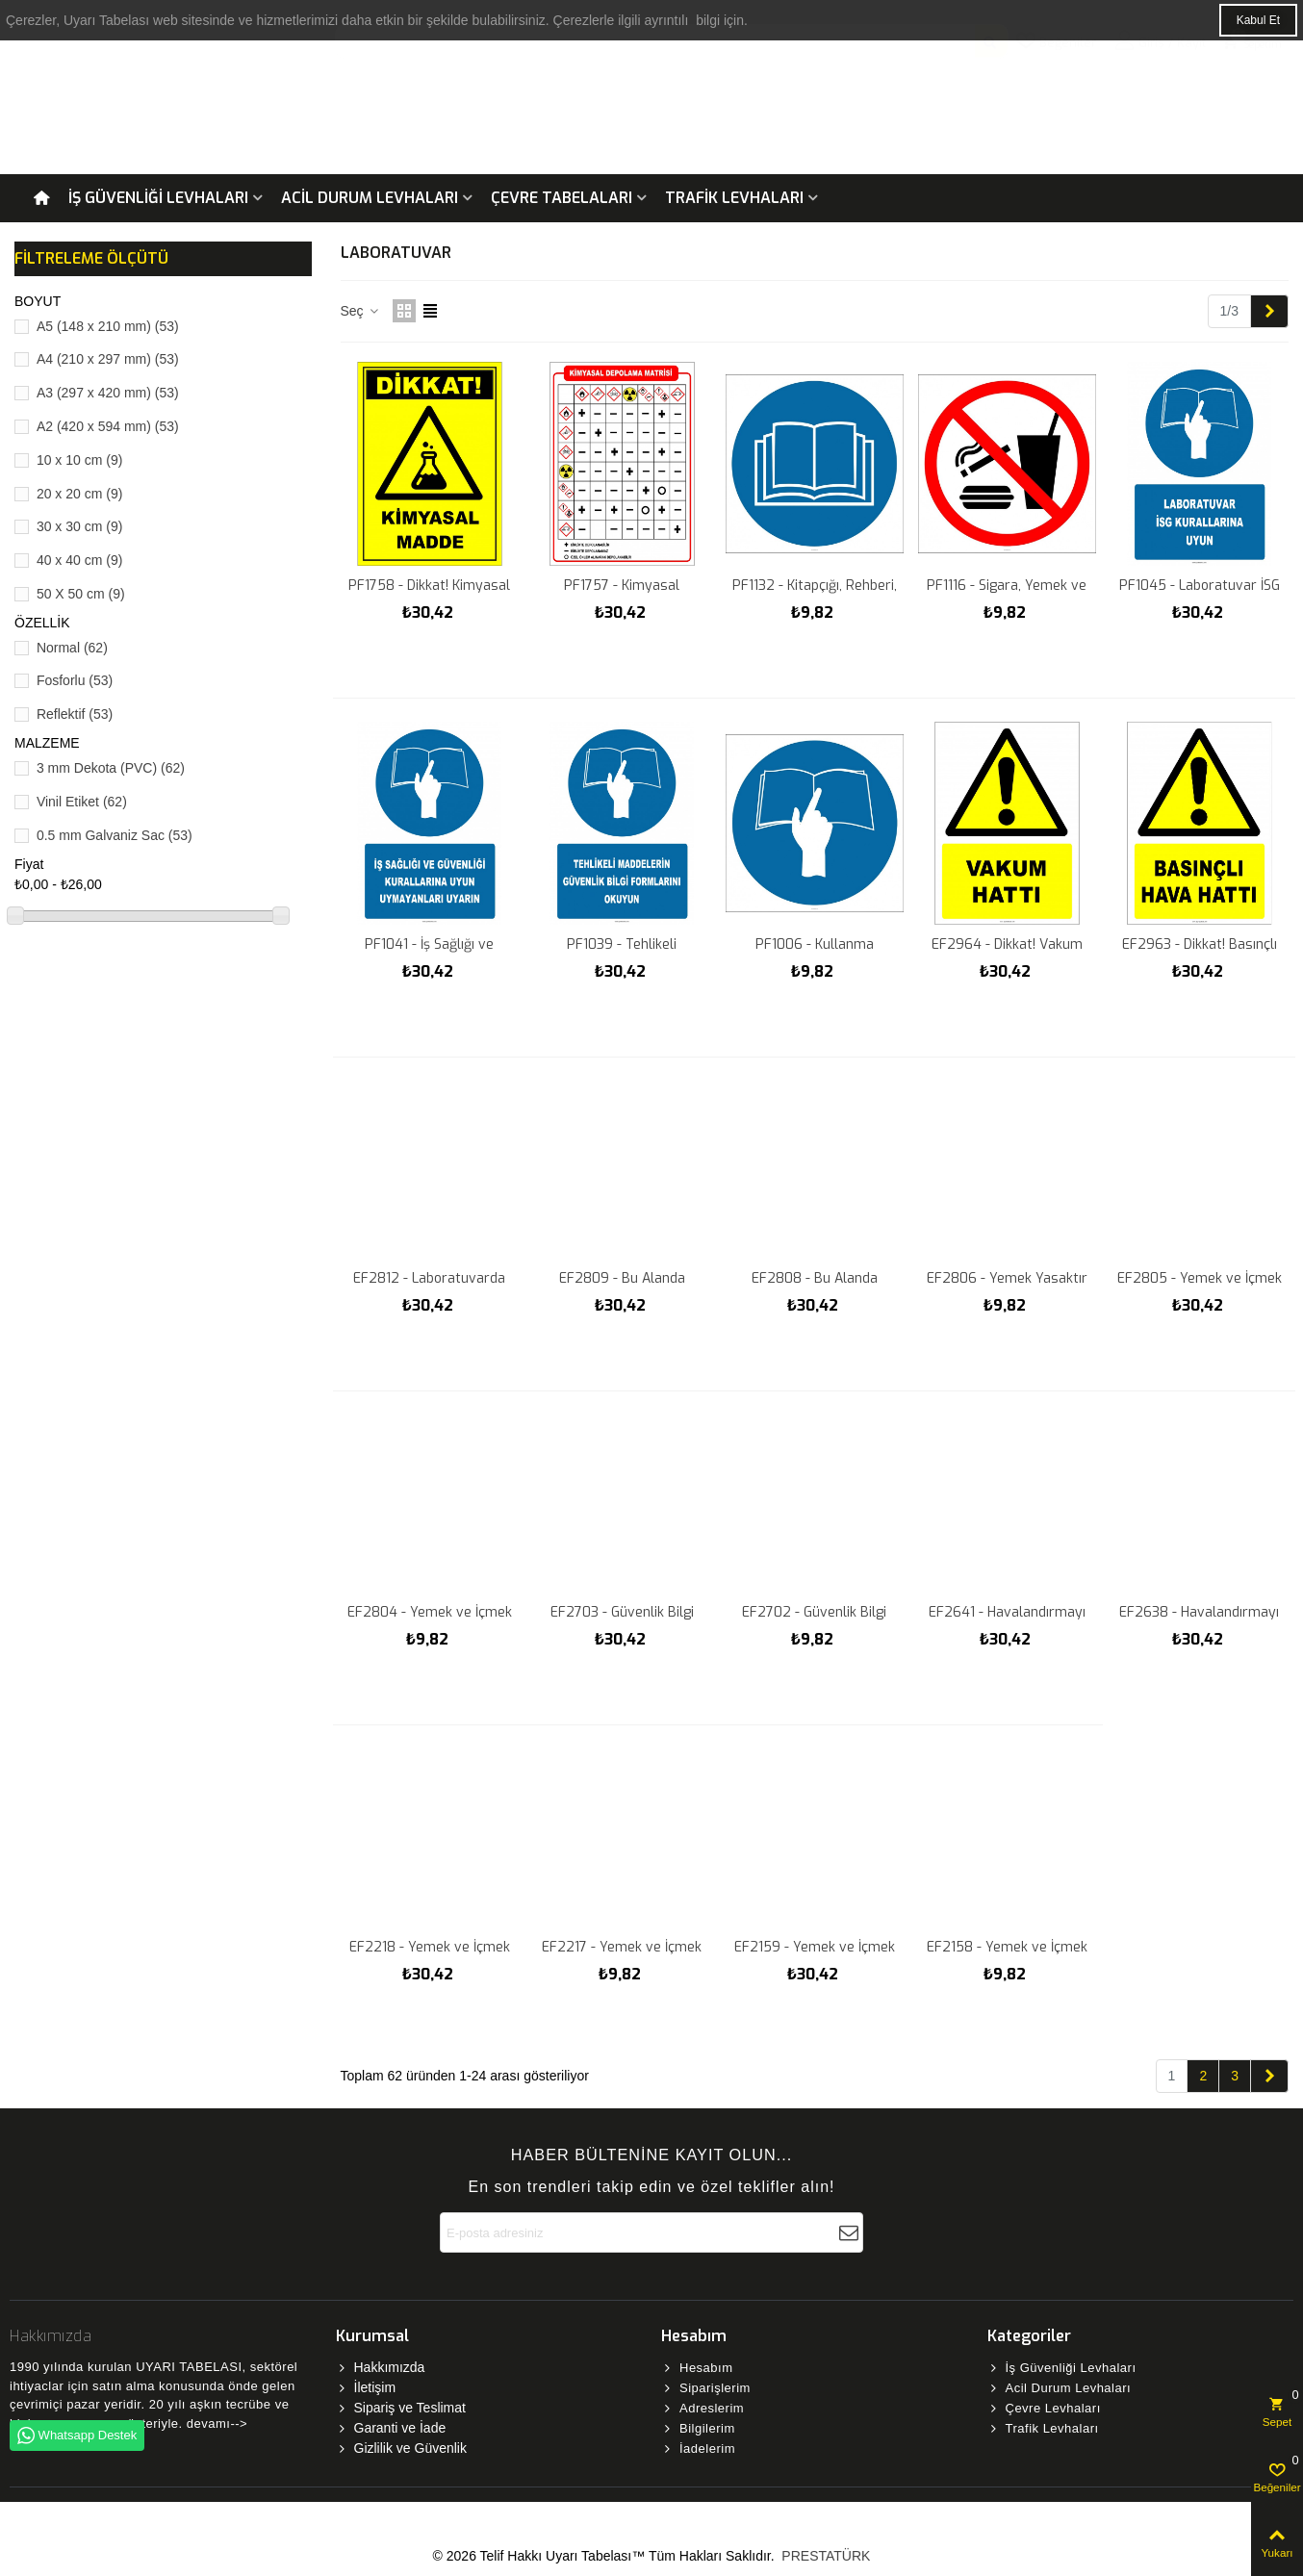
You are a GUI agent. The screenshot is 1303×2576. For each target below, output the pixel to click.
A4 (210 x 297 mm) (108, 359)
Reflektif (75, 714)
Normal (72, 647)
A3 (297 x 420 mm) (108, 392)
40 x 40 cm (80, 560)
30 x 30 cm (80, 526)
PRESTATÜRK (824, 2555)
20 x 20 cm (80, 493)
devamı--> (217, 2423)
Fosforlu (75, 680)
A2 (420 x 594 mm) (108, 426)
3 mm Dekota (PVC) (111, 768)
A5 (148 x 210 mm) (108, 326)
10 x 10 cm (80, 460)
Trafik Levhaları (734, 198)
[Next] (1269, 311)
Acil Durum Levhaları (369, 198)
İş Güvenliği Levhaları (158, 198)
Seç (361, 311)
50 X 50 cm (81, 593)
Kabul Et (1258, 20)
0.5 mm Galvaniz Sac (114, 835)
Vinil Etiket (82, 801)
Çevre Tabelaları (561, 198)
